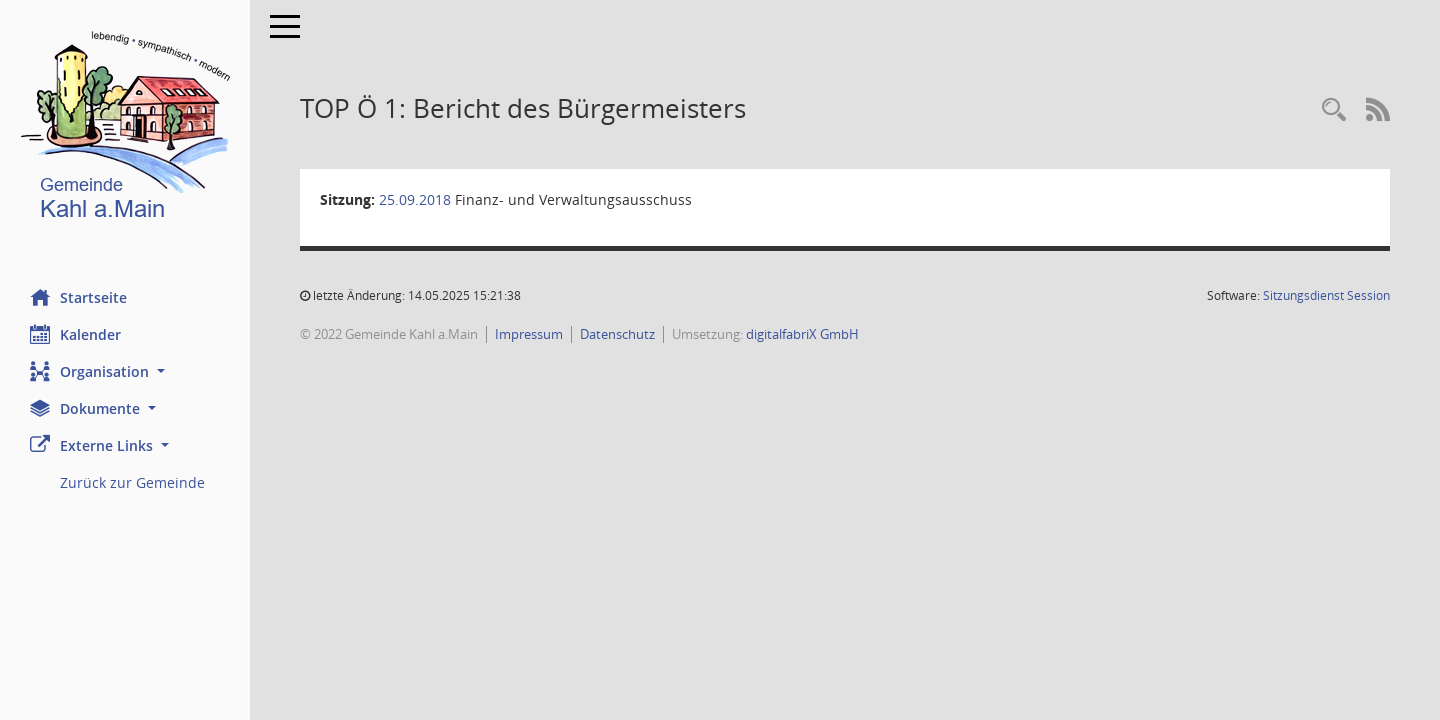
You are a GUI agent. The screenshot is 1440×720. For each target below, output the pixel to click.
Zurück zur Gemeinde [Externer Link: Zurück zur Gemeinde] (132, 482)
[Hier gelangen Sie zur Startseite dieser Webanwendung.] (125, 129)
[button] (125, 371)
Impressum (529, 334)
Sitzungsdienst (1326, 295)
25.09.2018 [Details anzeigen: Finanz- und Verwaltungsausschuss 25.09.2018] (415, 199)
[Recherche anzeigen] (1334, 110)
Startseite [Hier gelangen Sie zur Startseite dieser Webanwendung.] (78, 297)
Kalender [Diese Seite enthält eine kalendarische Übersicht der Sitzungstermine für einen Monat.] (75, 334)
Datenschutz (617, 334)
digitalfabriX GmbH (802, 334)
